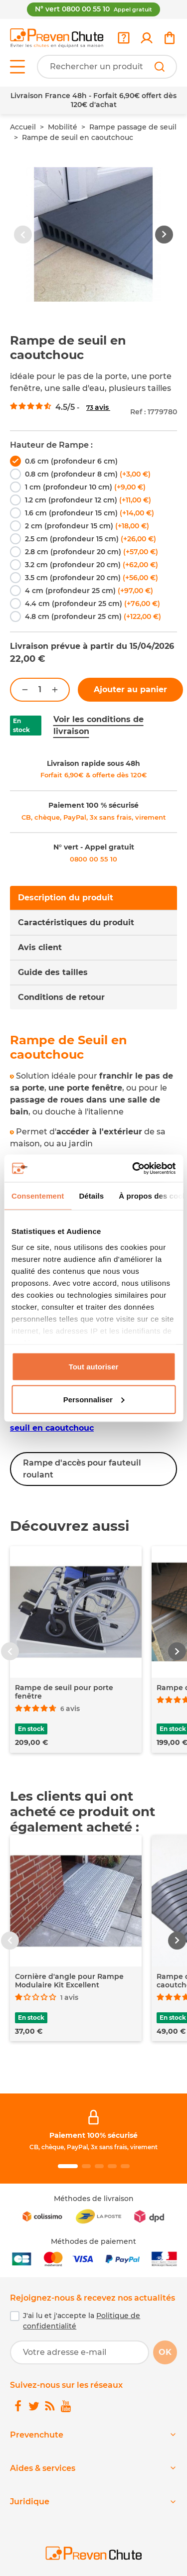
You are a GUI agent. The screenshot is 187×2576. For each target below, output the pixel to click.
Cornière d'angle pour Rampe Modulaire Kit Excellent (69, 1980)
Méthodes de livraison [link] (94, 2198)
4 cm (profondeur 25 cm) (89, 590)
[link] (146, 37)
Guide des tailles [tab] (53, 972)
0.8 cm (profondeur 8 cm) (88, 474)
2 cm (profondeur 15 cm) (87, 525)
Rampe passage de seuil (133, 127)
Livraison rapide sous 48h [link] (93, 763)
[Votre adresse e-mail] (79, 2352)
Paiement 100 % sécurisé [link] (93, 805)
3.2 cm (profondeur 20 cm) (91, 564)
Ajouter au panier (130, 689)
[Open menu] (17, 66)
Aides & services (42, 2468)
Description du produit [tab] (65, 897)
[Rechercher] (159, 67)
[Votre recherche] (107, 67)
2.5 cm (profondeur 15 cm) (90, 538)
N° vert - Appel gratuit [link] (93, 847)
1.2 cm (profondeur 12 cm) (88, 499)
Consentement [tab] (37, 1196)
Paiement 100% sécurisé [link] (93, 2135)
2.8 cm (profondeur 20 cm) (91, 551)
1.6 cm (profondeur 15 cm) (89, 512)
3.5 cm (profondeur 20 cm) (91, 577)
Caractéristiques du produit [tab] (76, 922)
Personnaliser (94, 1399)
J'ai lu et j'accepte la (81, 2321)
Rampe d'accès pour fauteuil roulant (82, 1468)
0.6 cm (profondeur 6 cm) (71, 461)
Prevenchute (36, 2435)
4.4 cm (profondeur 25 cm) (92, 603)
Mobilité (62, 127)
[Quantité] (40, 690)
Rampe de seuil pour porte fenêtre (64, 1692)
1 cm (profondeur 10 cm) (85, 487)
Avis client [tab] (40, 947)
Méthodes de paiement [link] (93, 2241)
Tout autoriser (94, 1366)
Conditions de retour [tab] (61, 997)
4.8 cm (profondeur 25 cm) (93, 616)
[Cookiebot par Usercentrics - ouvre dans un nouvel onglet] (133, 1168)
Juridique (29, 2501)
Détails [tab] (91, 1196)
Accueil (23, 127)
